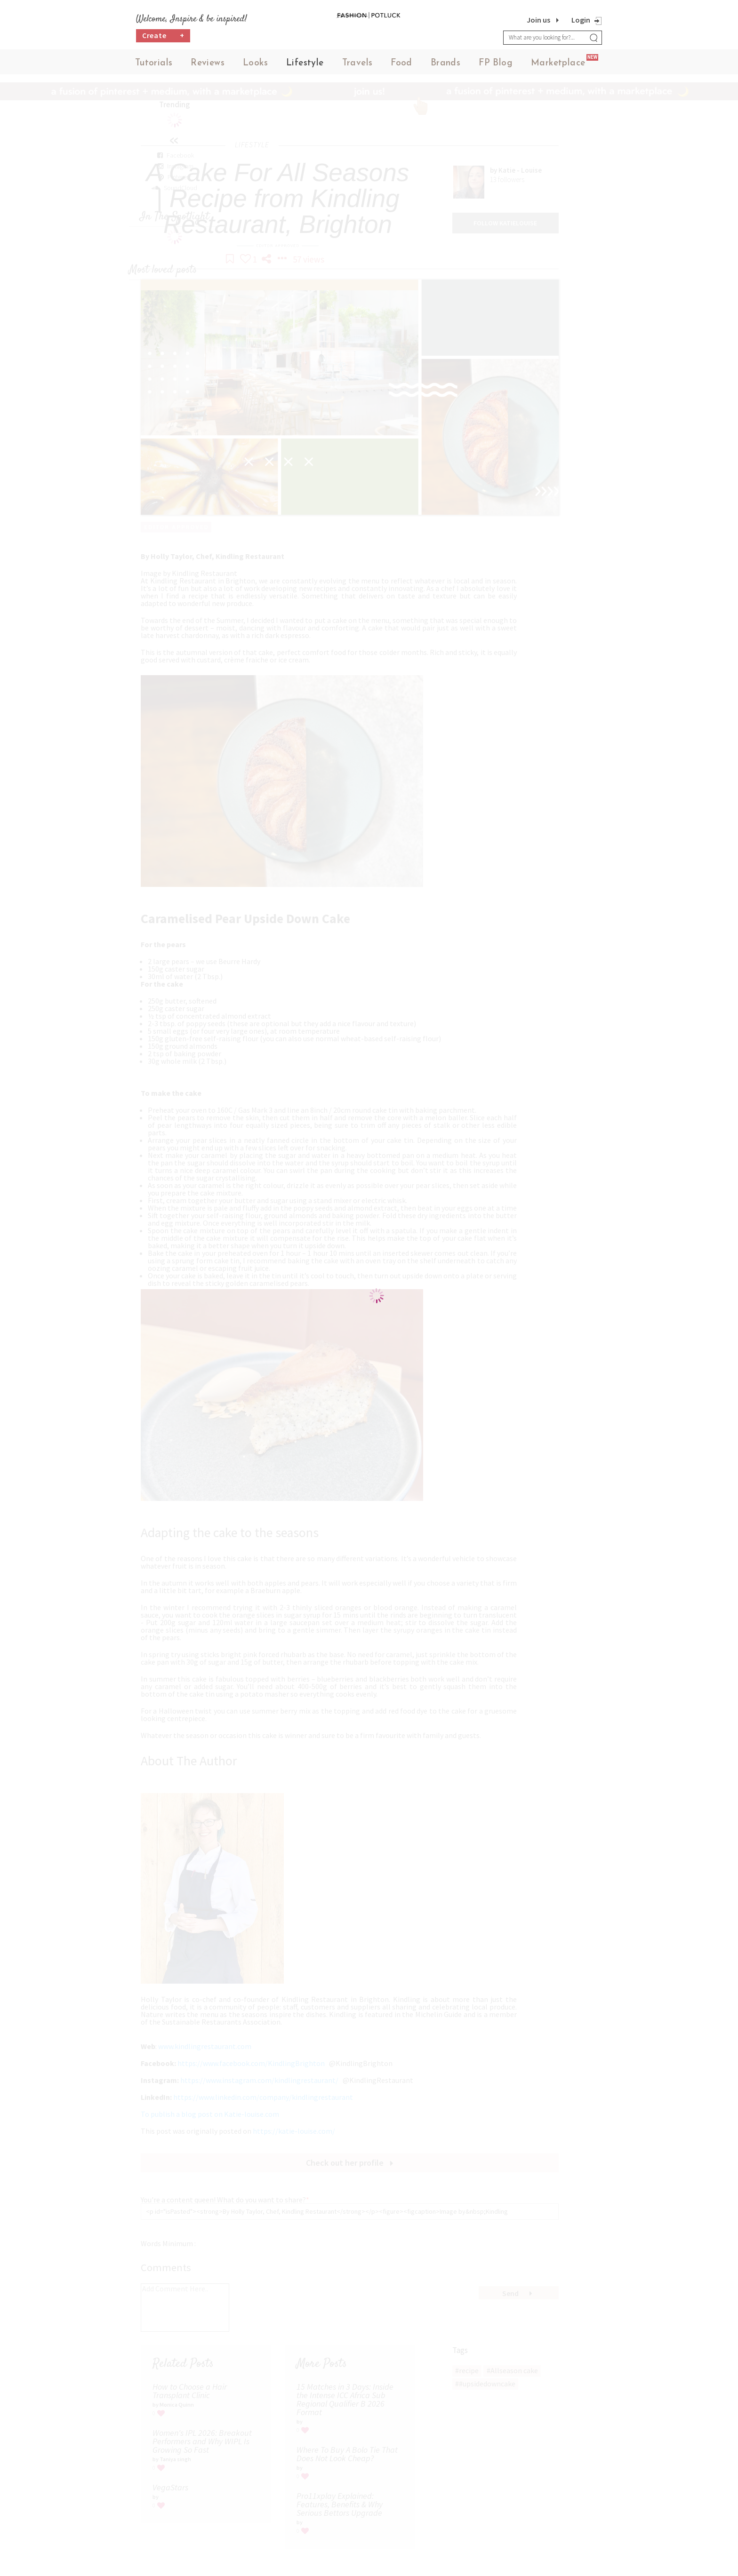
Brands (445, 65)
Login (580, 20)
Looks (255, 65)
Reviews (208, 65)
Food (401, 65)
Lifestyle (305, 65)
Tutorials (154, 65)
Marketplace (558, 65)
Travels (357, 65)
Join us (538, 19)
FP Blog (496, 65)
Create (163, 40)
